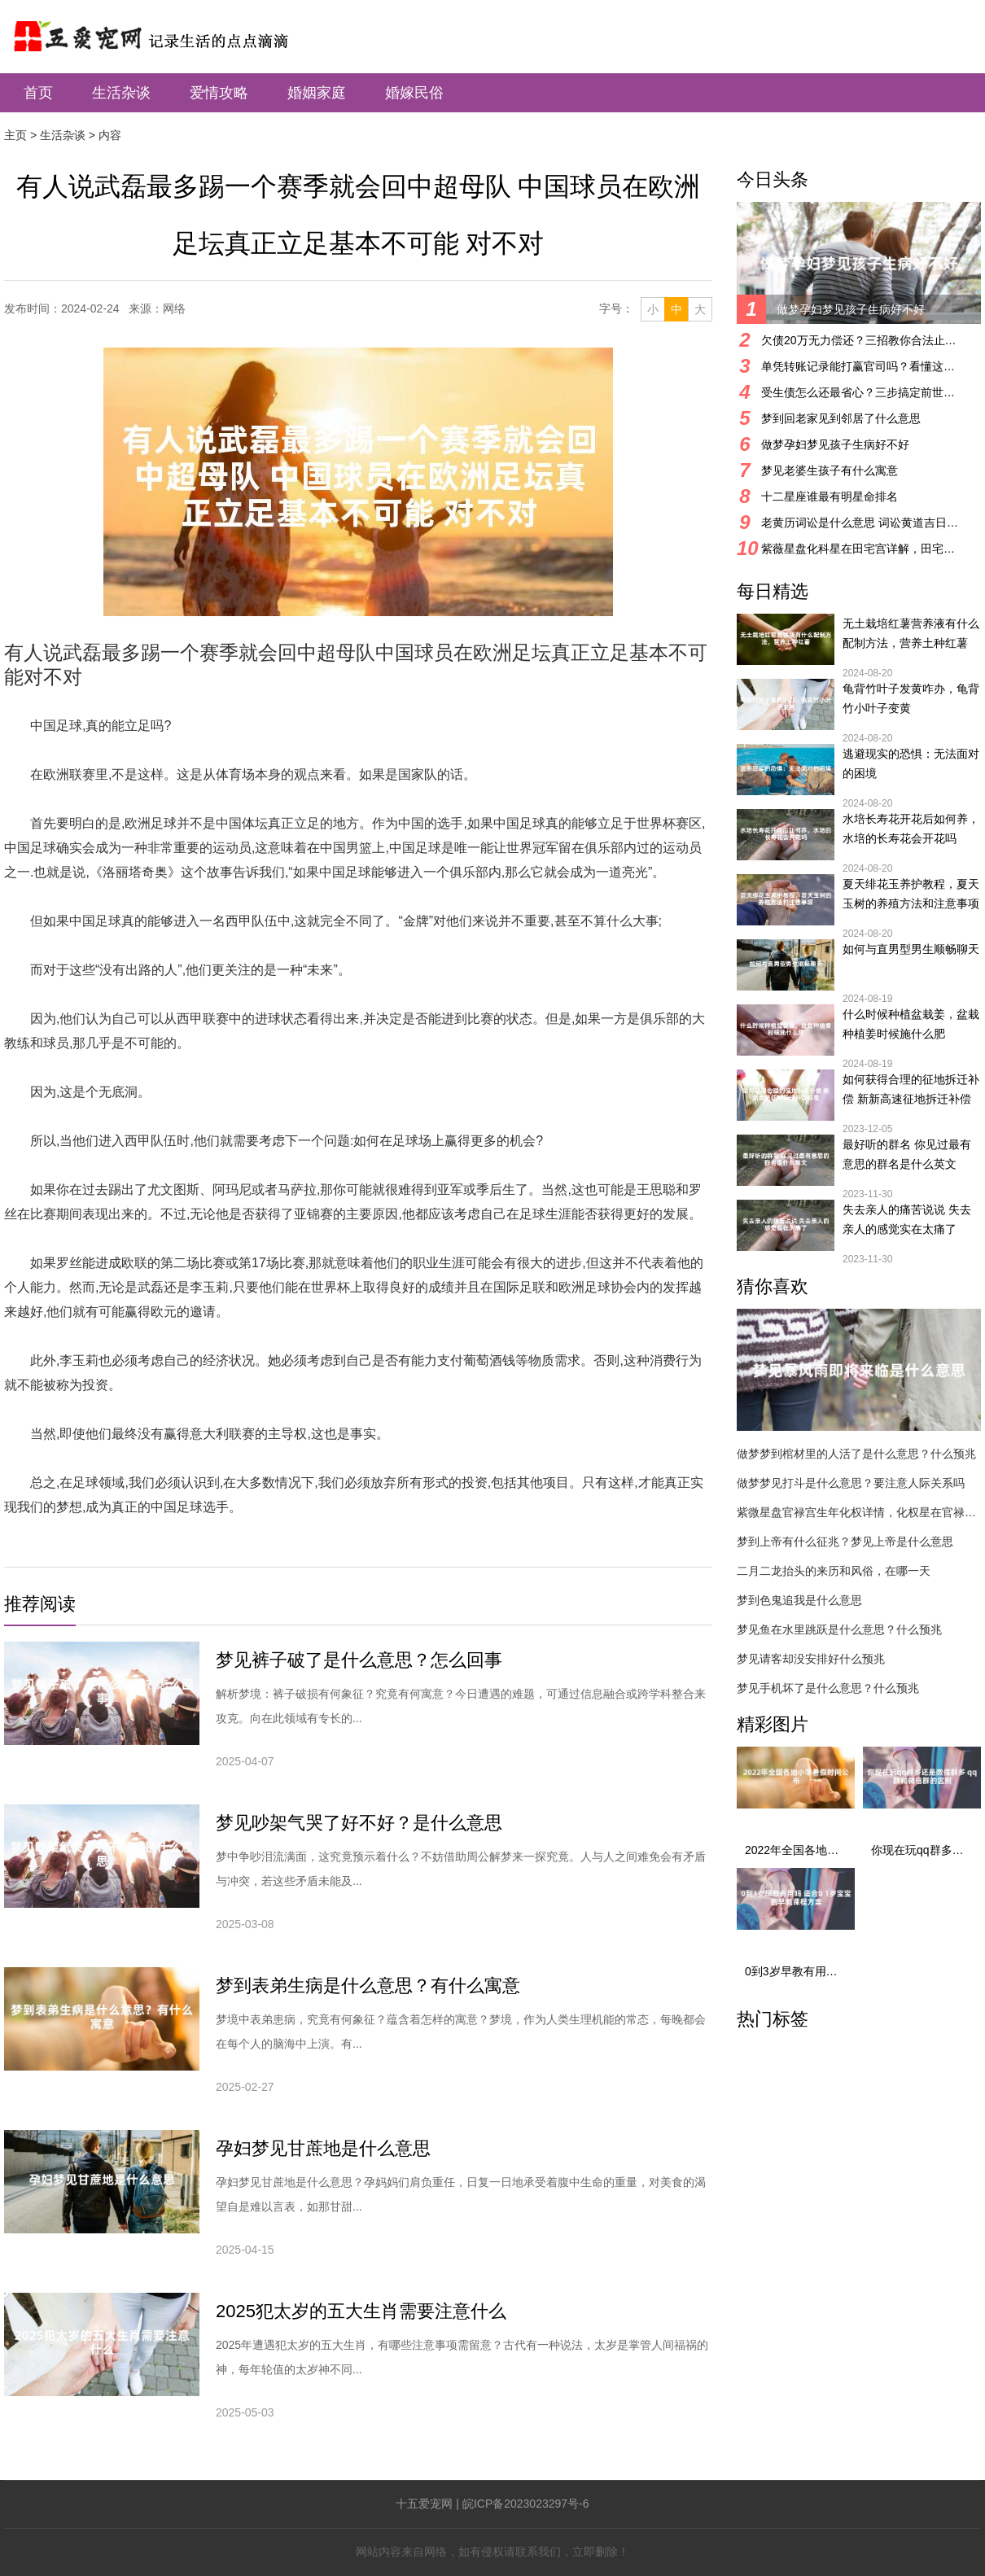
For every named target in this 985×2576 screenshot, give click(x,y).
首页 (38, 93)
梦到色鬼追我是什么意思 (799, 1600)
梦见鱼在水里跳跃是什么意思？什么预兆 (839, 1629)
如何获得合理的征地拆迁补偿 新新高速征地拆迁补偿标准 (911, 1091)
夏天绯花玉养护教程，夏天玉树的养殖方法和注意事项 (911, 893)
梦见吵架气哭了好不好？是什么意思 (359, 1823)
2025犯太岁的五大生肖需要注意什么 (361, 2311)
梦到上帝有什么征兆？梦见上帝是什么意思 (845, 1541)
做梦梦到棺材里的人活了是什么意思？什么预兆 (856, 1453)
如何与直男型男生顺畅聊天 (911, 949)
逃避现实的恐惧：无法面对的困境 (911, 763)
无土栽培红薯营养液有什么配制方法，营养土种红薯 (911, 633)
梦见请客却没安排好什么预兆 (811, 1658)
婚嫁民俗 (414, 93)
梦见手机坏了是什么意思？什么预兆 (828, 1688)
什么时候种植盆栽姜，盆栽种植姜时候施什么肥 (911, 1024)
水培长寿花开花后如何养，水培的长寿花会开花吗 (911, 828)
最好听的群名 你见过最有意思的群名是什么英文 (907, 1154)
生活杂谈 (121, 93)
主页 (15, 135)
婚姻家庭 (316, 93)
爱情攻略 (219, 93)
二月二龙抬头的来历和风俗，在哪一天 (833, 1570)
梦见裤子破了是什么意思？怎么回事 (359, 1660)
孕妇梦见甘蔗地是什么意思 (323, 2148)
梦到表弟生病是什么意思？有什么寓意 (368, 1985)
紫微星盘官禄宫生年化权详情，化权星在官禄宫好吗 (859, 1512)
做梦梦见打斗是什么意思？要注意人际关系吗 (851, 1482)
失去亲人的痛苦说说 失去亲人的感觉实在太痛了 (907, 1219)
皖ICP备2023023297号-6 (525, 2503)
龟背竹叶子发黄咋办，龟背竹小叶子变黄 (911, 698)
